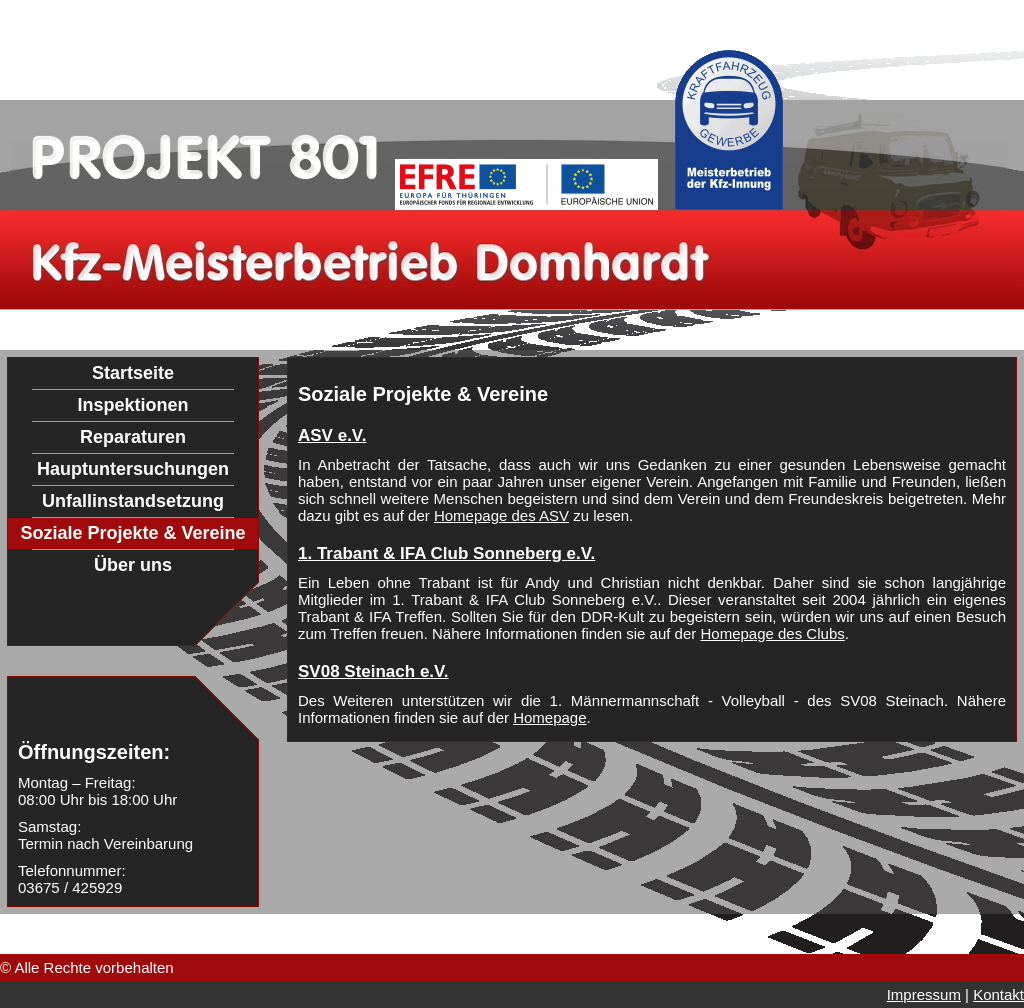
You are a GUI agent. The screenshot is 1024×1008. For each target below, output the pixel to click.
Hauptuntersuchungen (133, 469)
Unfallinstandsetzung (133, 501)
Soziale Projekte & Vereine (132, 533)
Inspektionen (132, 405)
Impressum (924, 994)
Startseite (133, 373)
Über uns (133, 565)
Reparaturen (133, 437)
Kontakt (998, 994)
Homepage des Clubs (772, 633)
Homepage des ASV (501, 515)
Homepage (549, 717)
